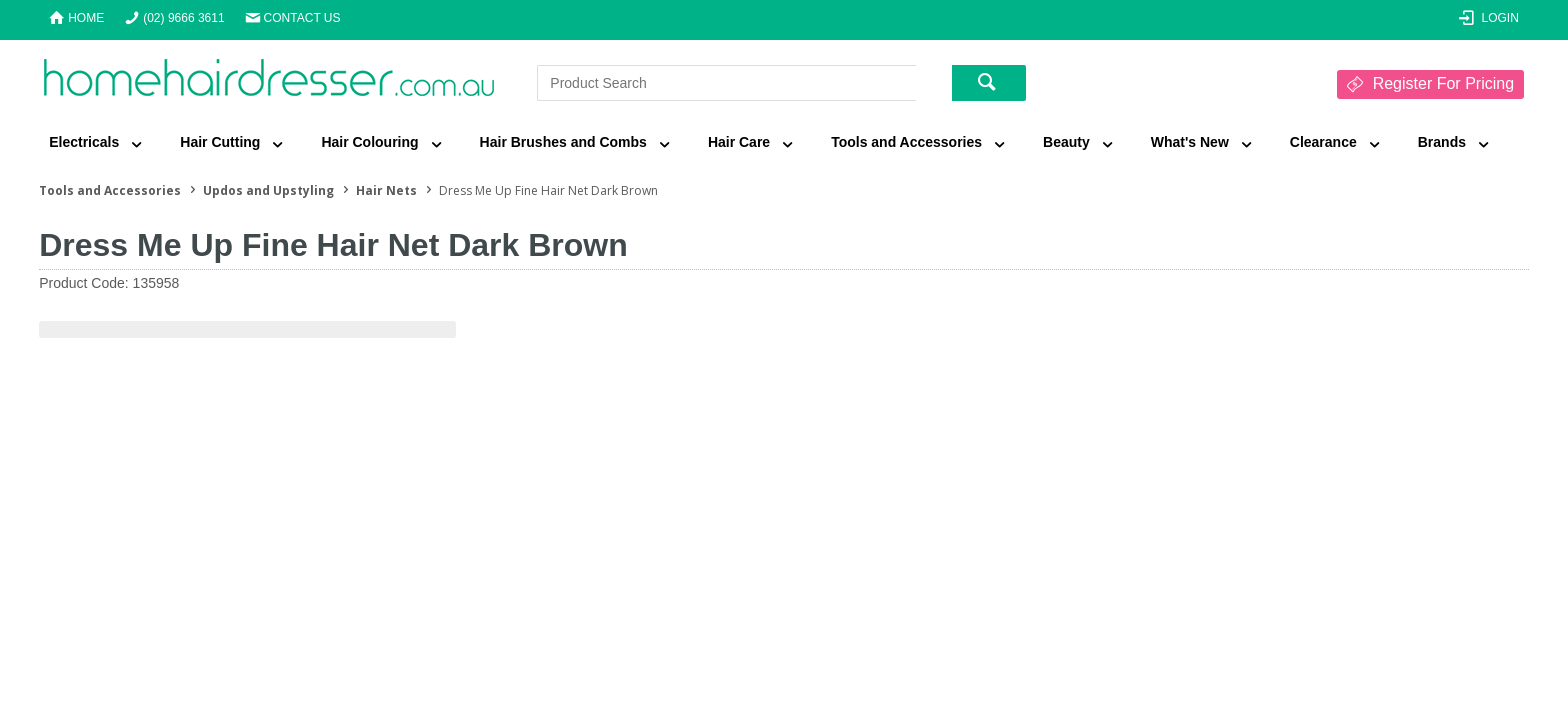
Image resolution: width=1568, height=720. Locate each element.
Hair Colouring (369, 142)
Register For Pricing (1443, 83)
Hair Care (739, 142)
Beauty (1066, 142)
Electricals (84, 142)
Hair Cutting (220, 142)
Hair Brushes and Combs (563, 142)
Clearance (1323, 142)
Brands (1442, 142)
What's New (1190, 142)
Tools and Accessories (906, 142)
